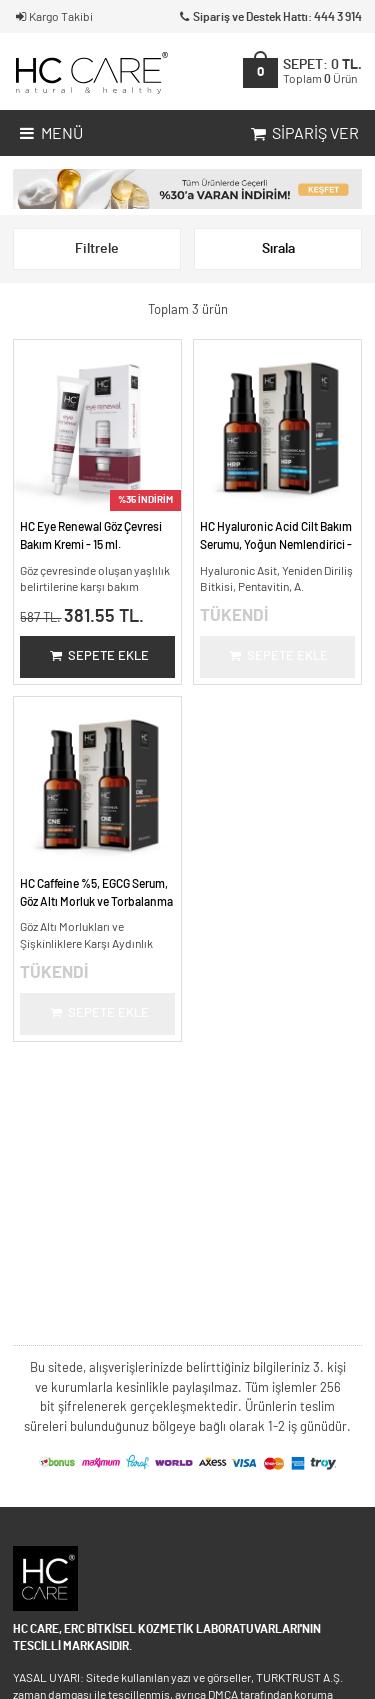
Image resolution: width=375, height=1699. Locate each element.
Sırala (278, 249)
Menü (49, 134)
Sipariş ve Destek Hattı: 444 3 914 (269, 17)
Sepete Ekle (98, 656)
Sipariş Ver (303, 134)
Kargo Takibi (53, 17)
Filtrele (97, 249)
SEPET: (322, 71)
